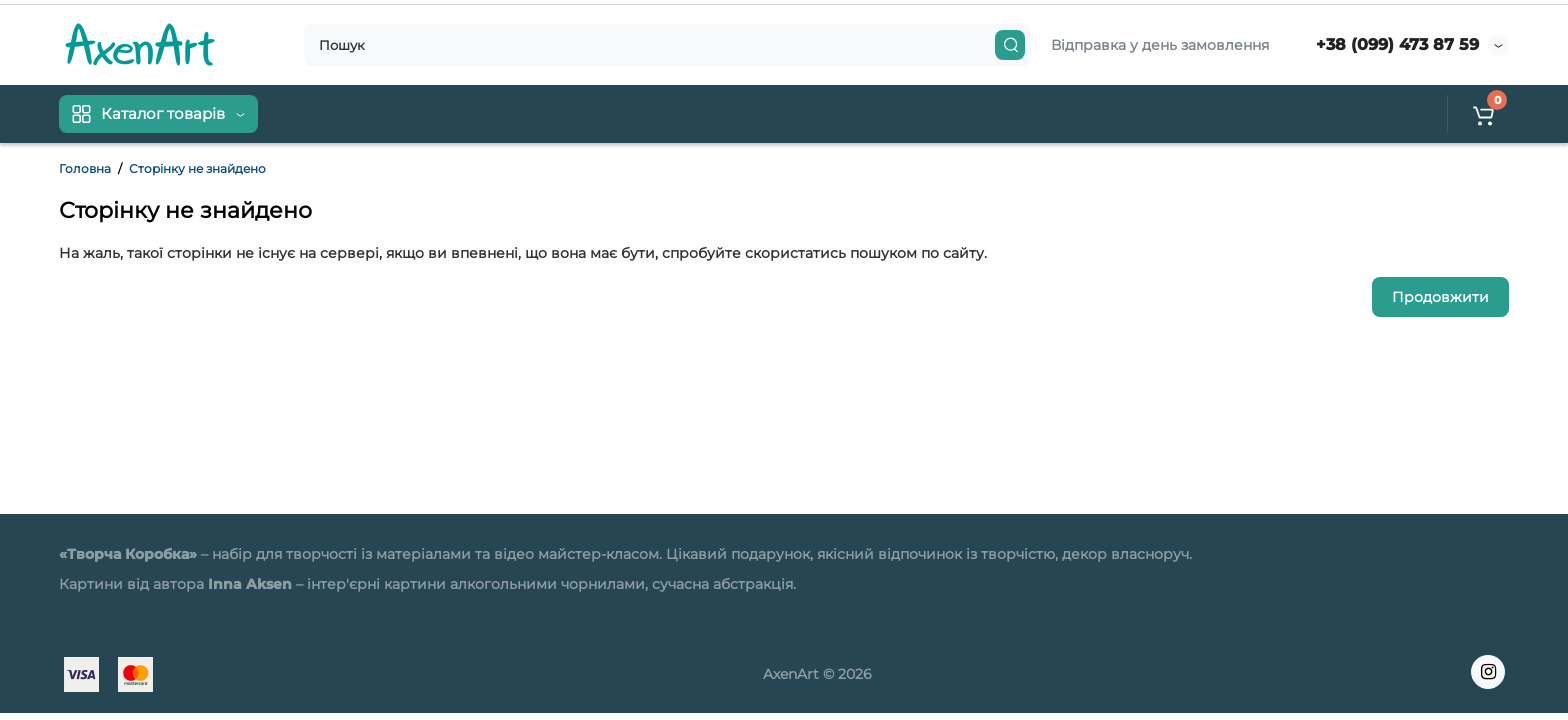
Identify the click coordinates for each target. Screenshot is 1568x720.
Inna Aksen (250, 584)
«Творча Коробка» (128, 554)
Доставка (312, 114)
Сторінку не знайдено (197, 168)
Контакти (400, 114)
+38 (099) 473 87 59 (1397, 44)
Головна (85, 168)
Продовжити (1440, 297)
